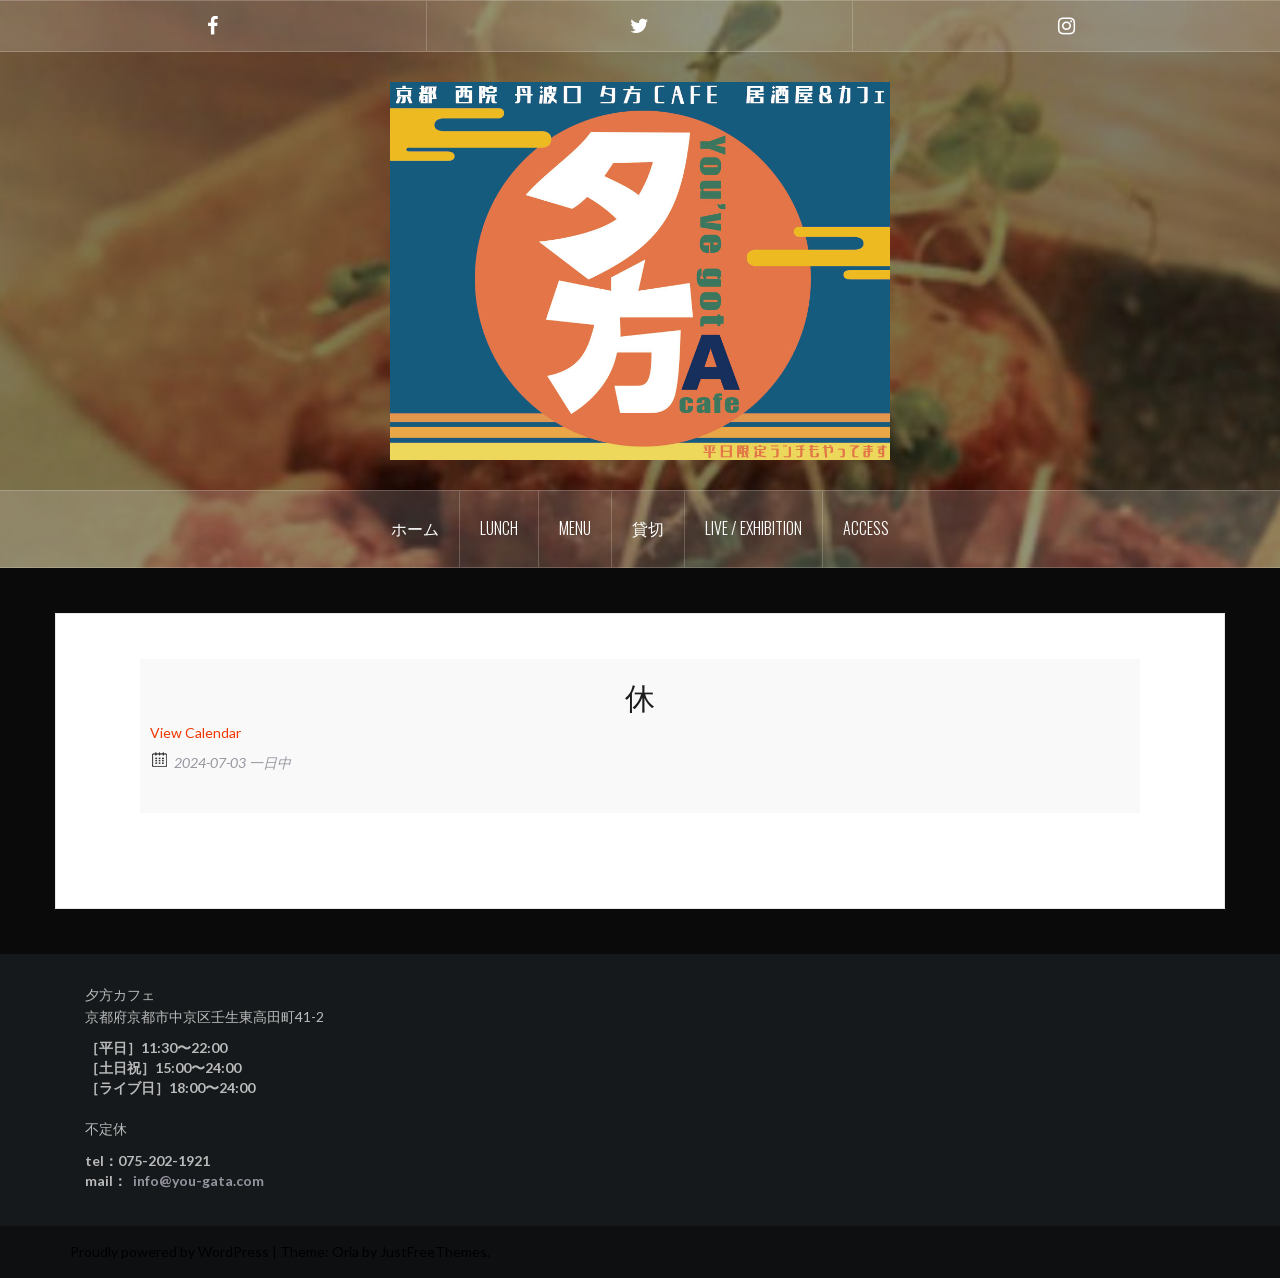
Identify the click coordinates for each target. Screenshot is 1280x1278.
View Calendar (195, 732)
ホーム (415, 528)
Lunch (499, 528)
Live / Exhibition (753, 528)
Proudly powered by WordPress (169, 1251)
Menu (575, 528)
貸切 (648, 528)
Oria (345, 1251)
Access (866, 528)
